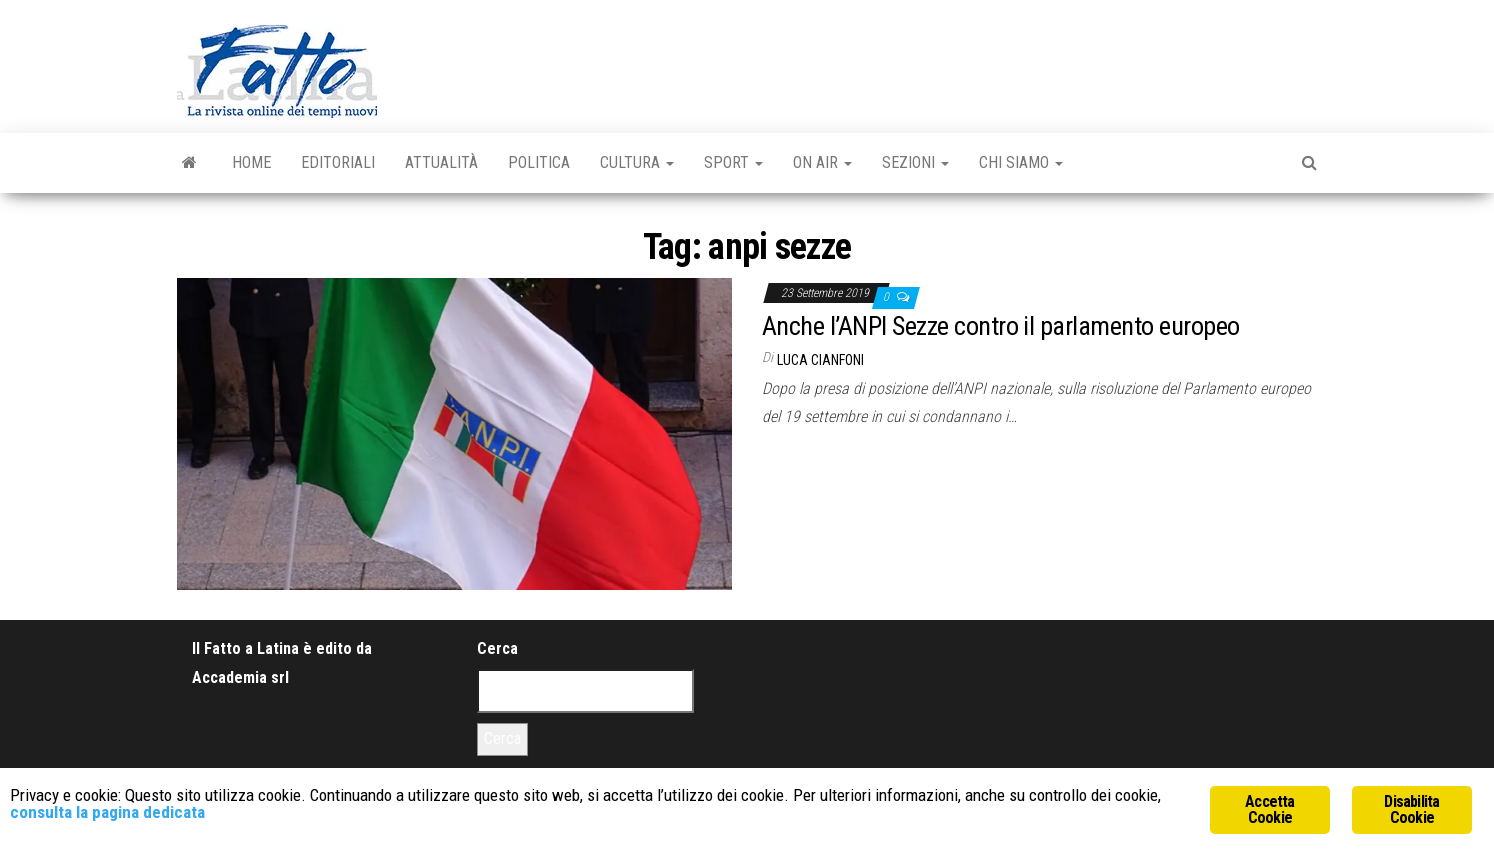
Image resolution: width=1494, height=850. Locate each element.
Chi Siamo (1021, 162)
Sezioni (915, 162)
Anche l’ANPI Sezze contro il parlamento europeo (1001, 326)
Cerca (497, 648)
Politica (539, 162)
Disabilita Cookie (1411, 809)
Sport (733, 162)
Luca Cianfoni (820, 360)
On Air (822, 162)
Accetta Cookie (1269, 809)
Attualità (441, 162)
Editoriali (338, 162)
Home (251, 162)
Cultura (637, 162)
